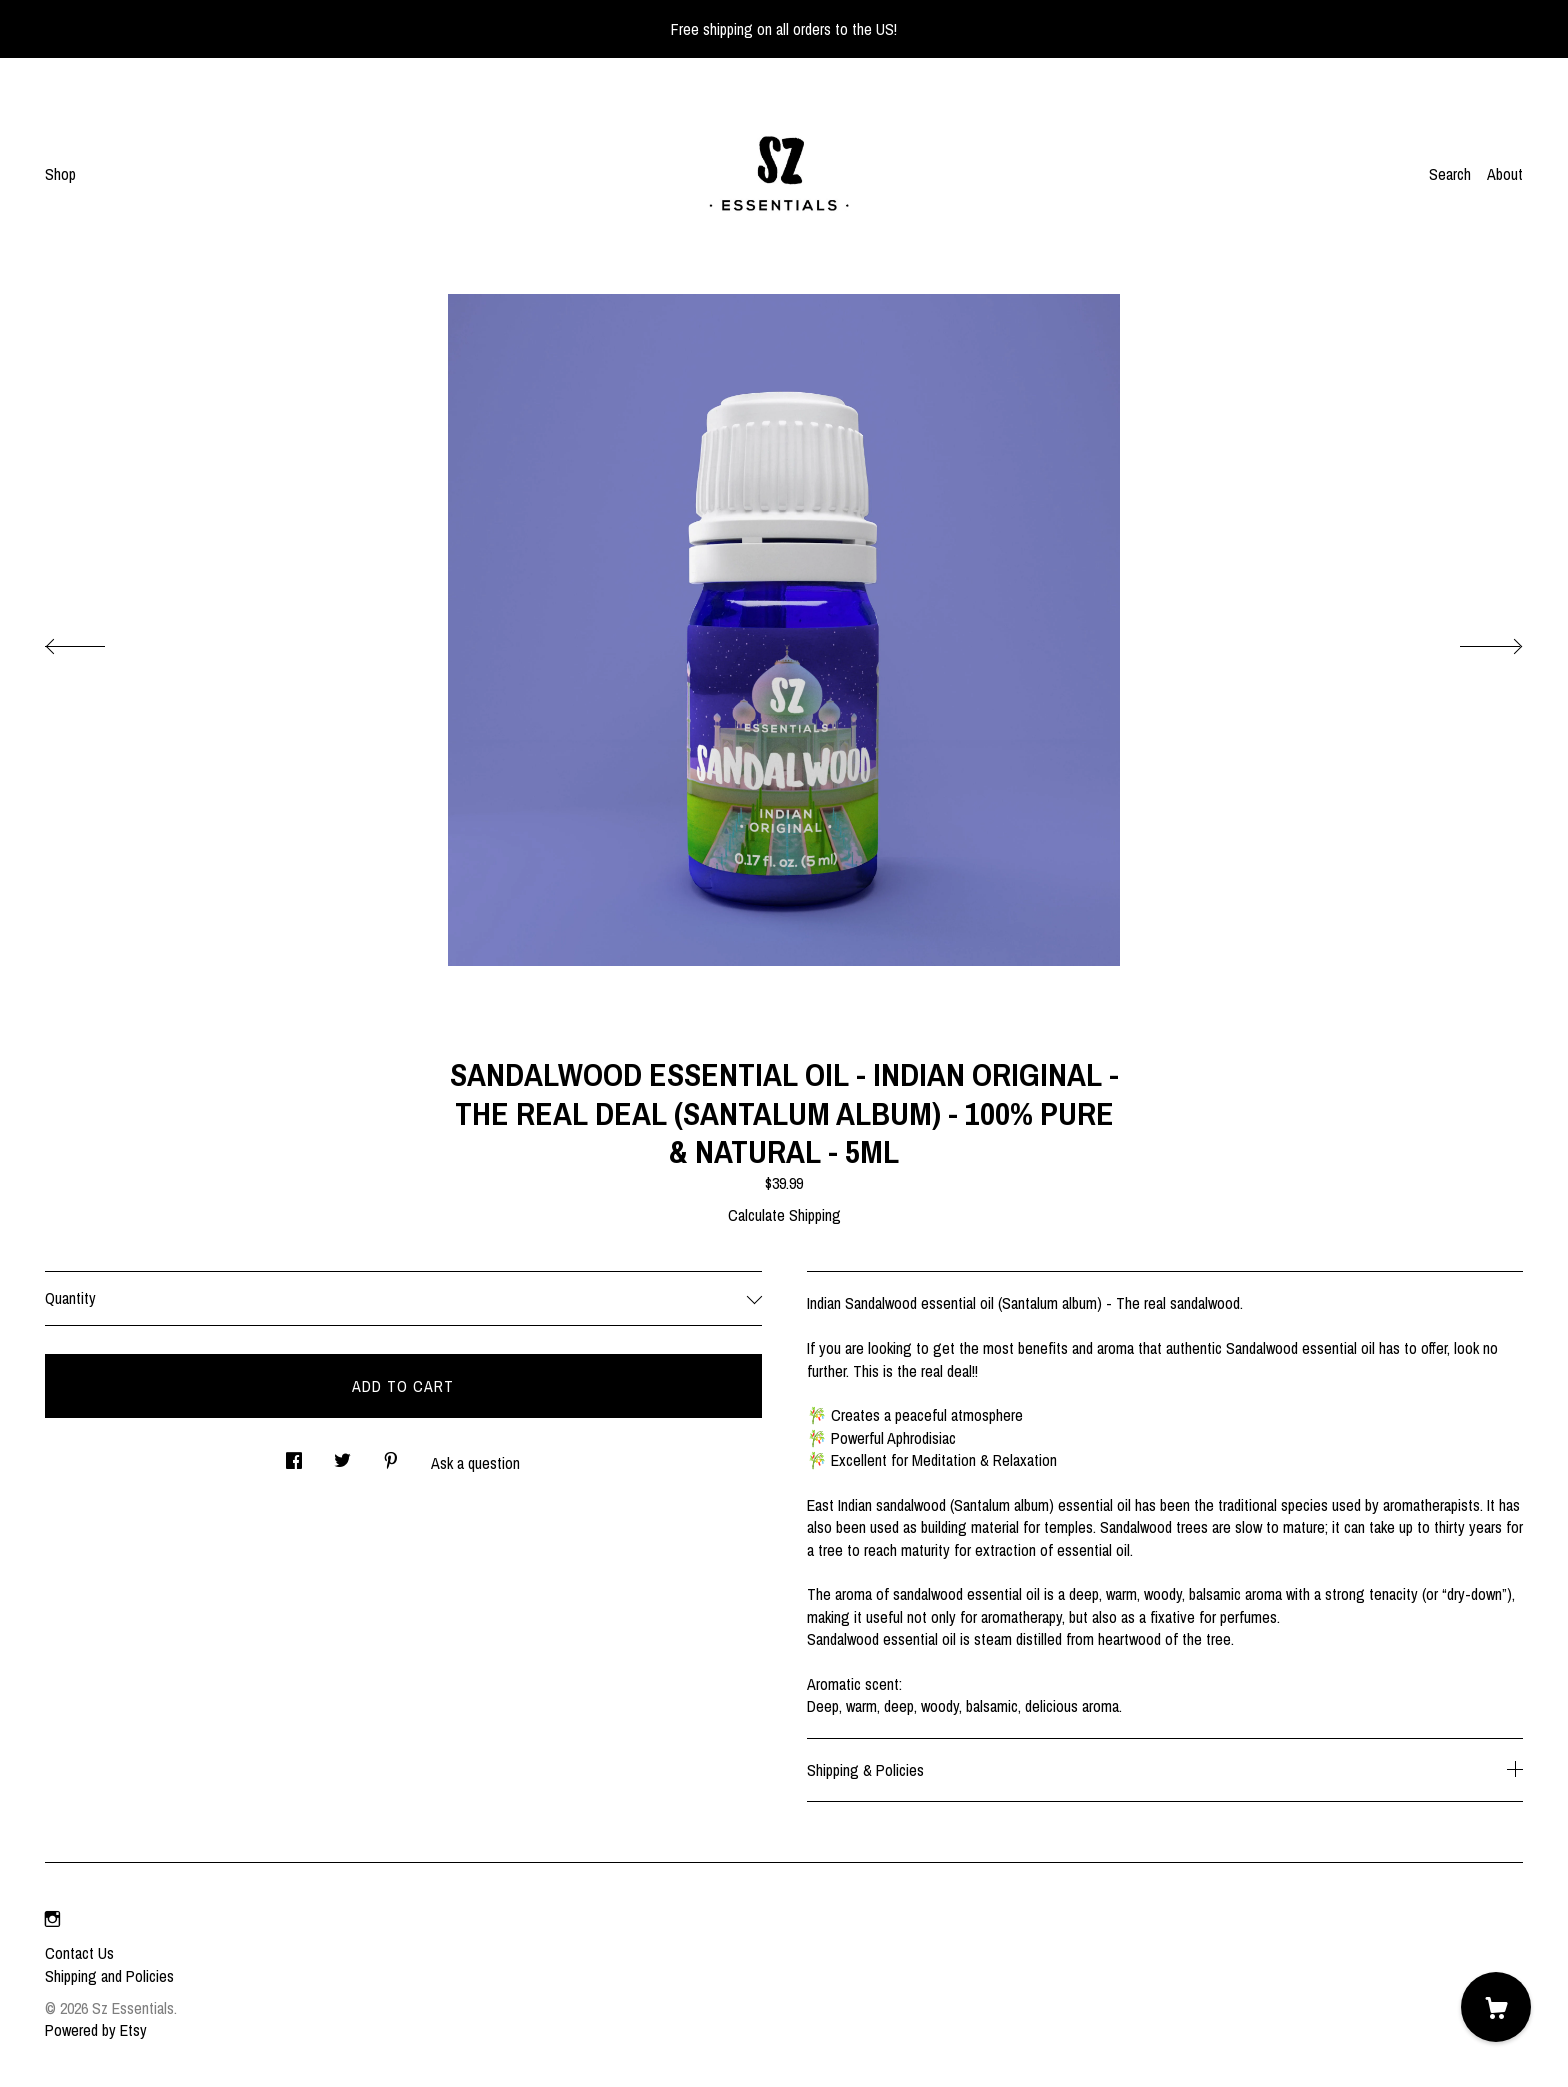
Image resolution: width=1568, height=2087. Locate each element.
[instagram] (52, 1919)
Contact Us (79, 1953)
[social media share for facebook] (294, 1454)
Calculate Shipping (784, 1215)
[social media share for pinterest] (391, 1454)
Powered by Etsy (96, 2030)
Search (1450, 174)
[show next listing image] (1473, 641)
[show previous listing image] (95, 641)
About (1505, 174)
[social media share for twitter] (342, 1454)
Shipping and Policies (109, 1976)
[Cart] (1496, 2007)
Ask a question (475, 1463)
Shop (60, 174)
